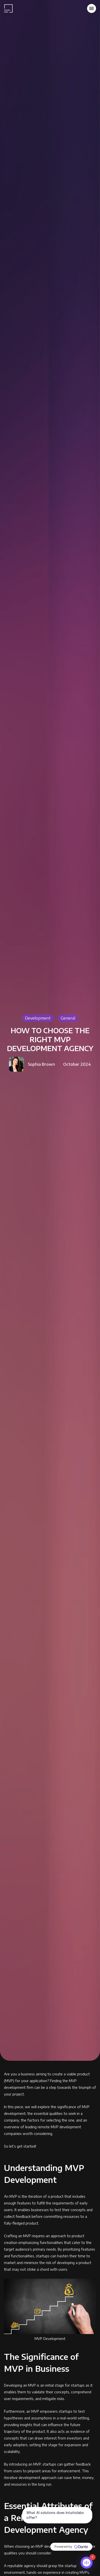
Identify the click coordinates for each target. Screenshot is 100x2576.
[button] (91, 8)
